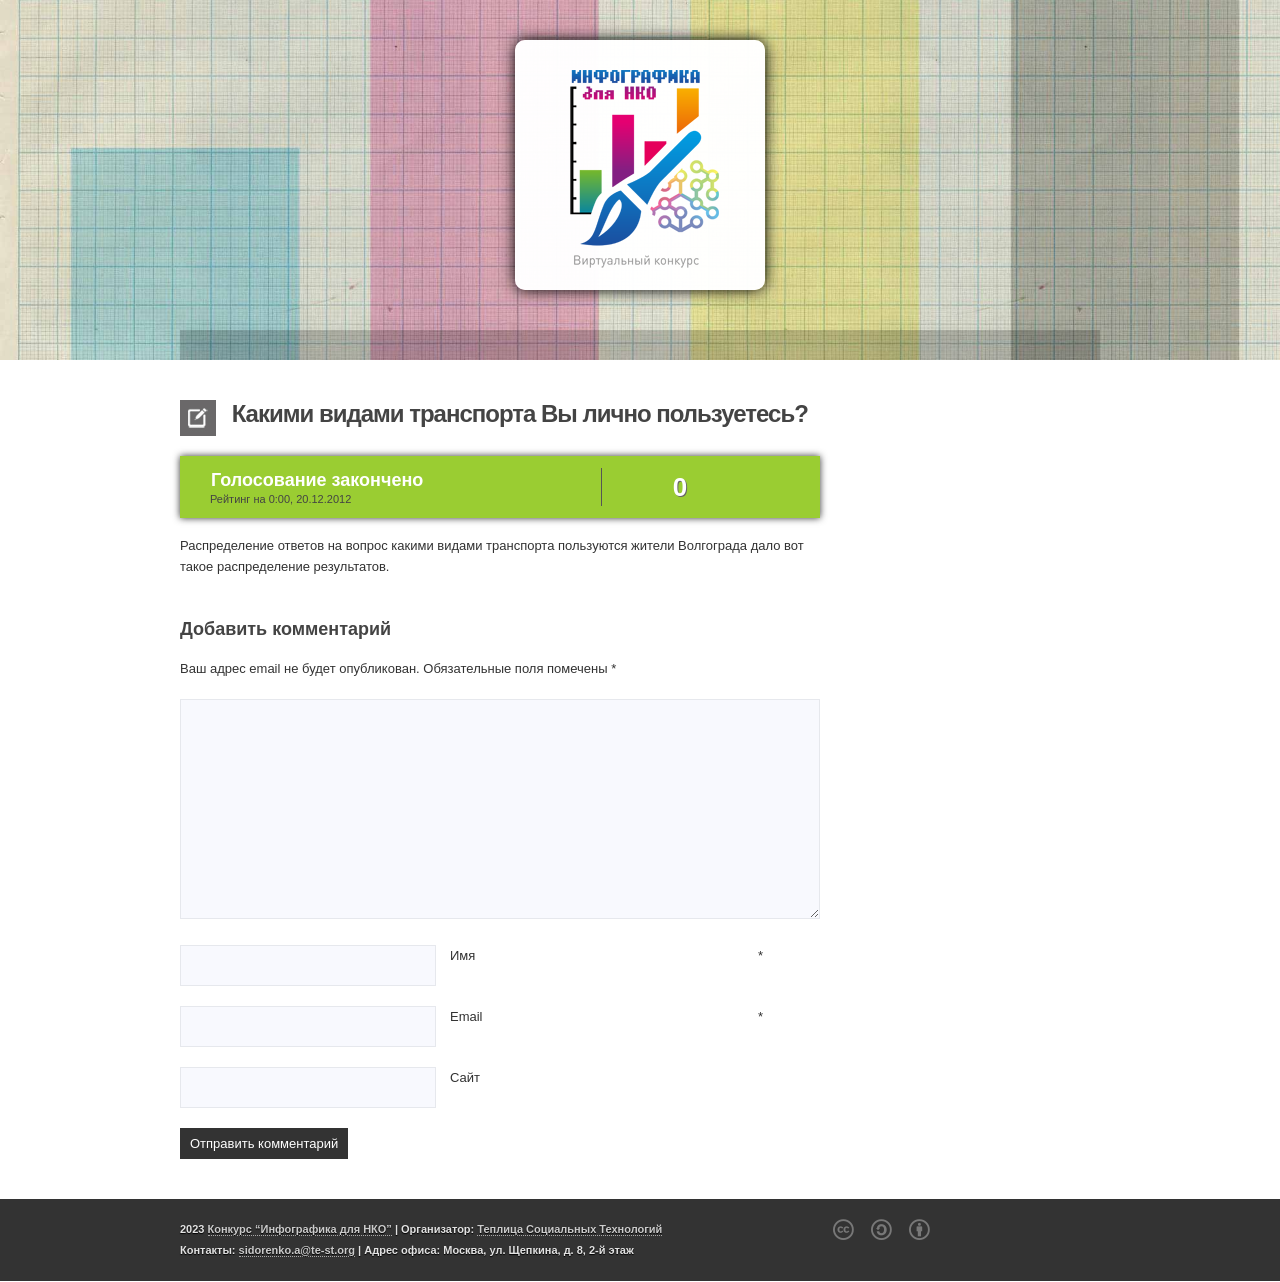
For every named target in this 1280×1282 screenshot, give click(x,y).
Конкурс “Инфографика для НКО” (300, 1229)
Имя (462, 955)
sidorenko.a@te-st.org (297, 1250)
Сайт (465, 1077)
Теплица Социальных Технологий (569, 1229)
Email (466, 1016)
